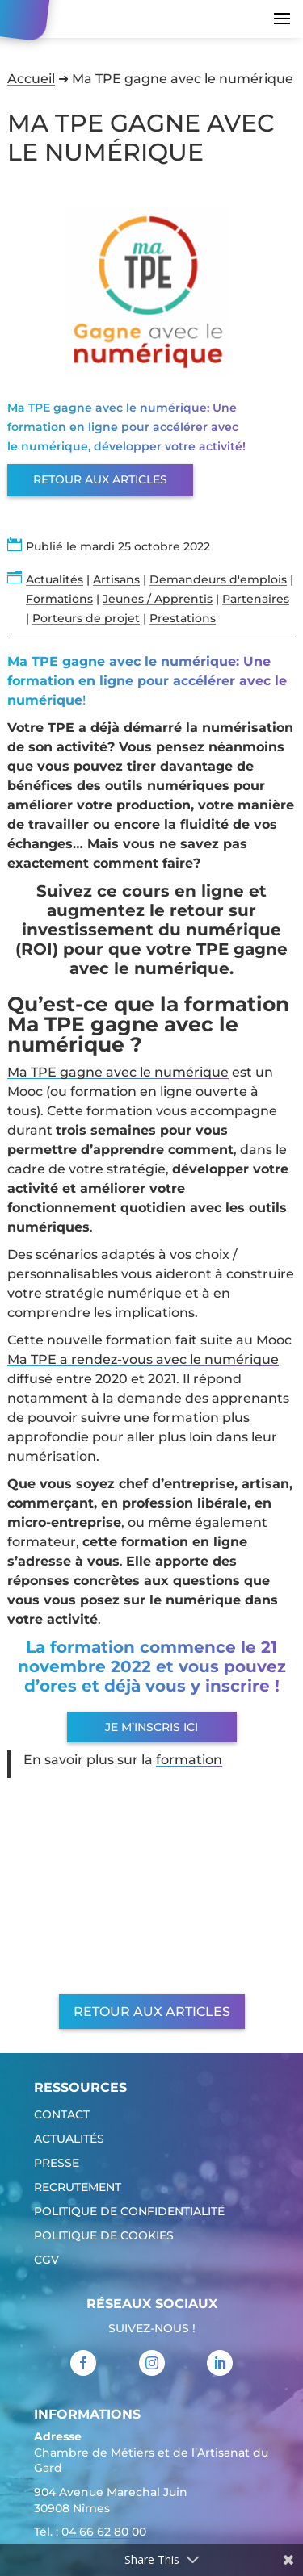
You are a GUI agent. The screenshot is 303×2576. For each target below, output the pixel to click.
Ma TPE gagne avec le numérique (118, 1072)
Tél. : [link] (90, 2533)
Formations (59, 599)
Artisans (116, 579)
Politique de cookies (104, 2236)
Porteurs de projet (86, 618)
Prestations (182, 618)
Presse (56, 2163)
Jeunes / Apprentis (158, 599)
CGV (46, 2260)
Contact (62, 2115)
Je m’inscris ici (151, 1727)
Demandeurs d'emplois (218, 579)
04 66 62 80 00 (103, 2531)
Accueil (31, 78)
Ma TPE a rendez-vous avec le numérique (143, 1359)
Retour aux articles (100, 479)
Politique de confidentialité (129, 2212)
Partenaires (255, 599)
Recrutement (77, 2187)
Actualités (54, 579)
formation (189, 1759)
